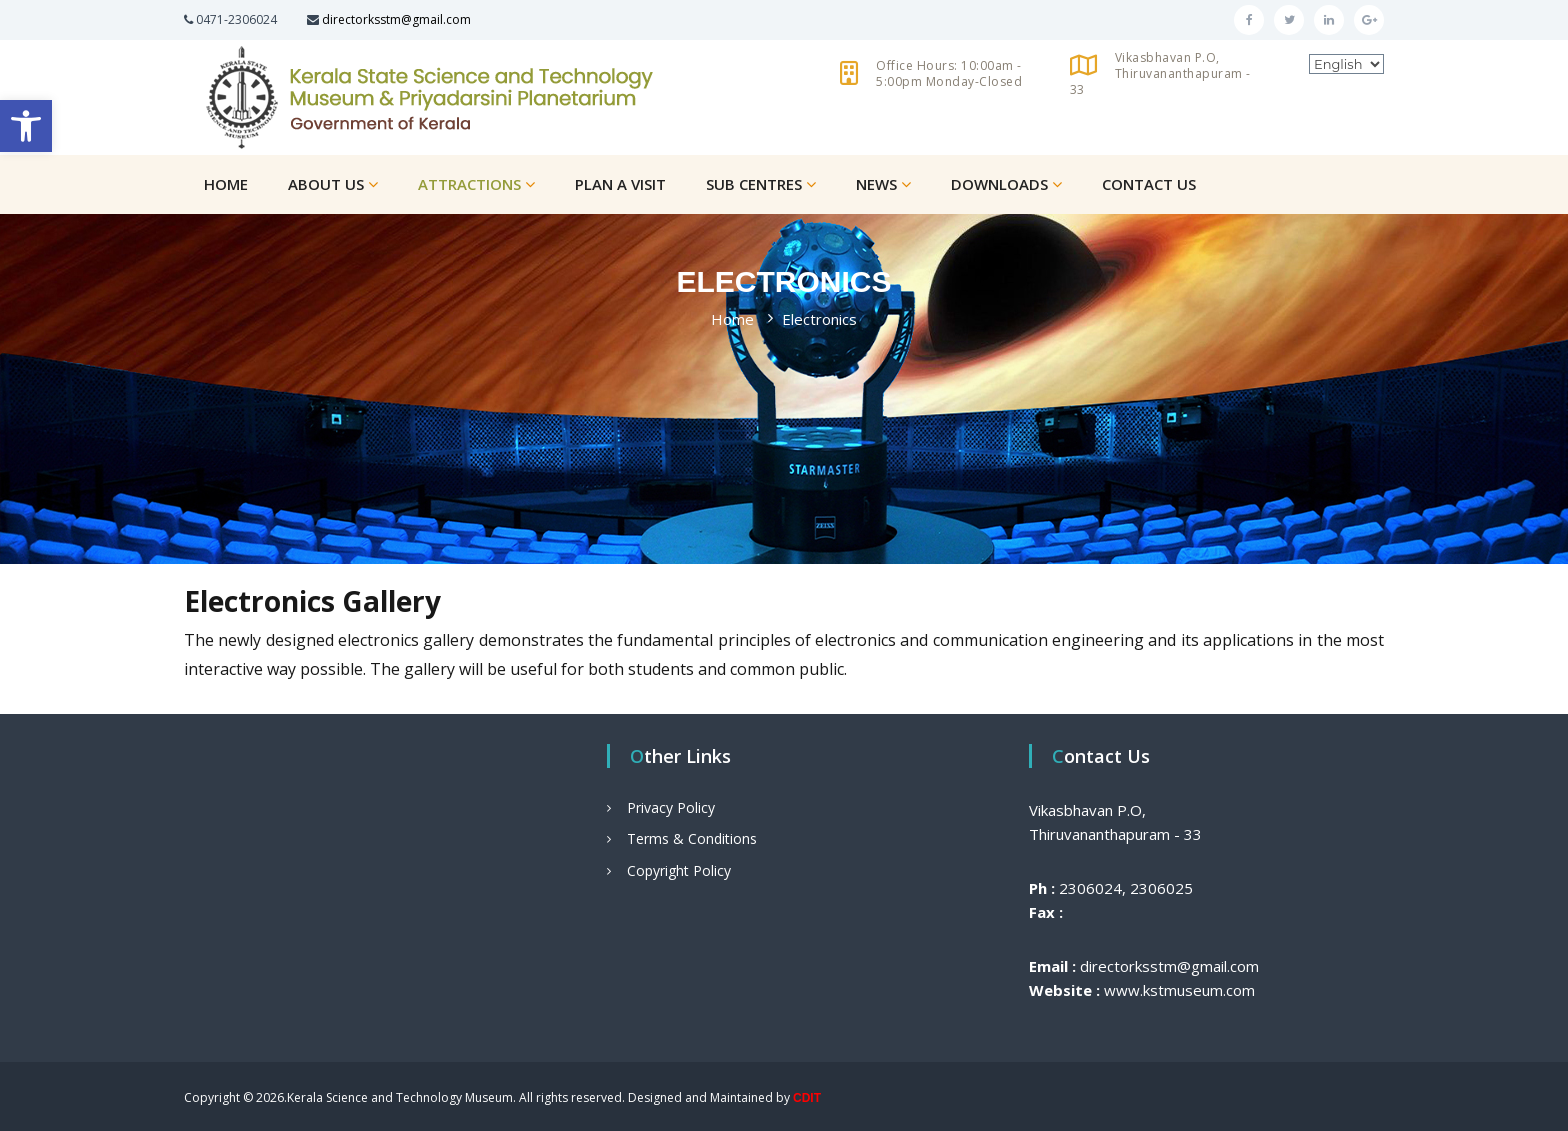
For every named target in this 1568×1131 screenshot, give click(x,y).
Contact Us (1149, 184)
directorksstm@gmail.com (396, 19)
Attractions (469, 184)
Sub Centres (754, 184)
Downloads (999, 184)
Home (226, 184)
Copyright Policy (679, 870)
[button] (26, 126)
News (876, 184)
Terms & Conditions (692, 838)
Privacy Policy (671, 807)
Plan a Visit (620, 184)
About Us (326, 184)
